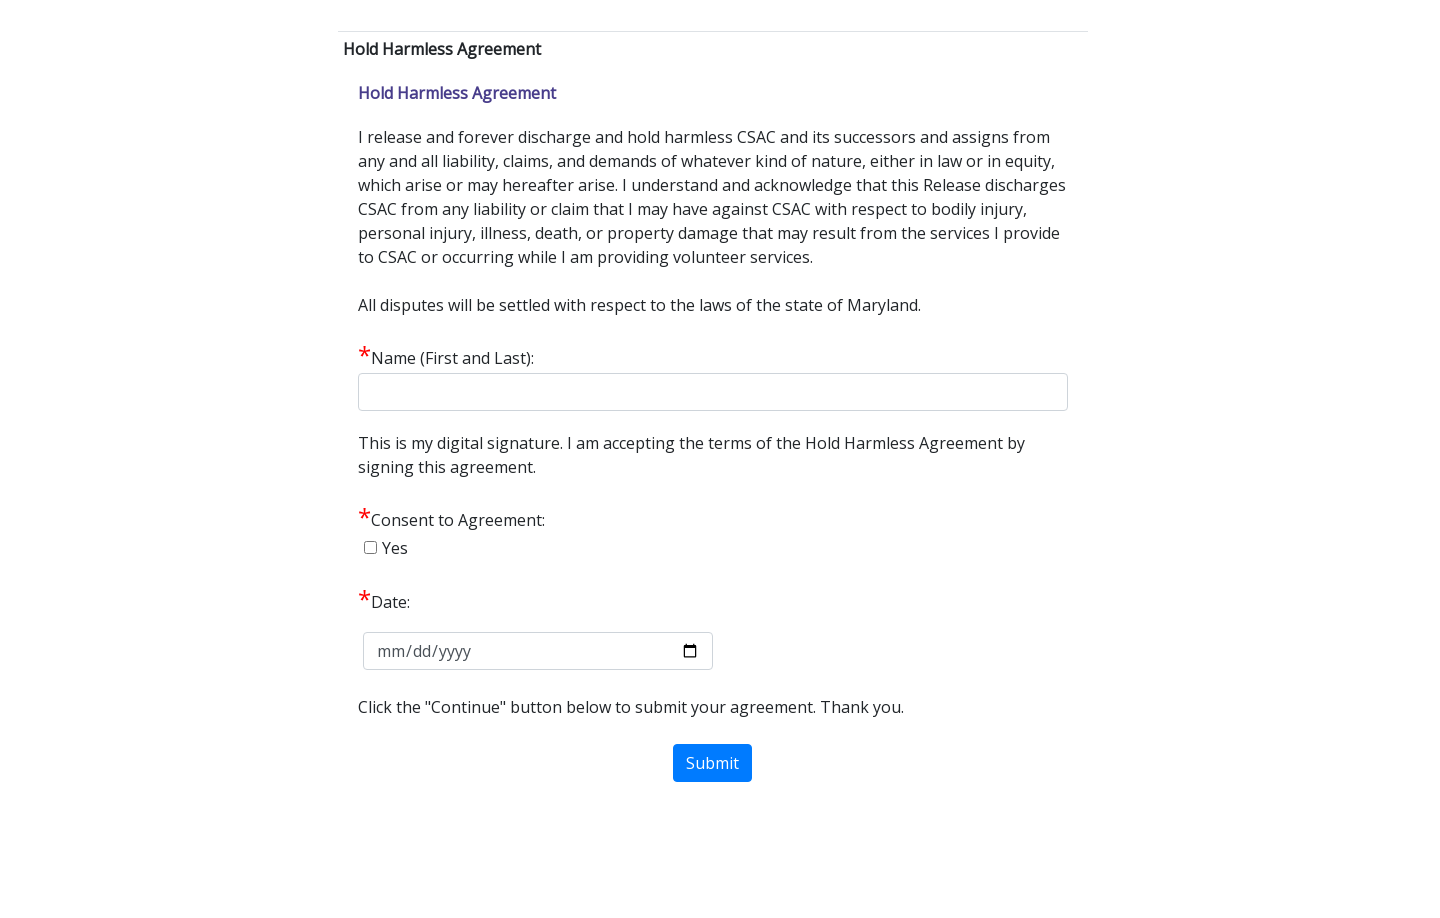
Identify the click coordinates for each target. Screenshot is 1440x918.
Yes (395, 548)
